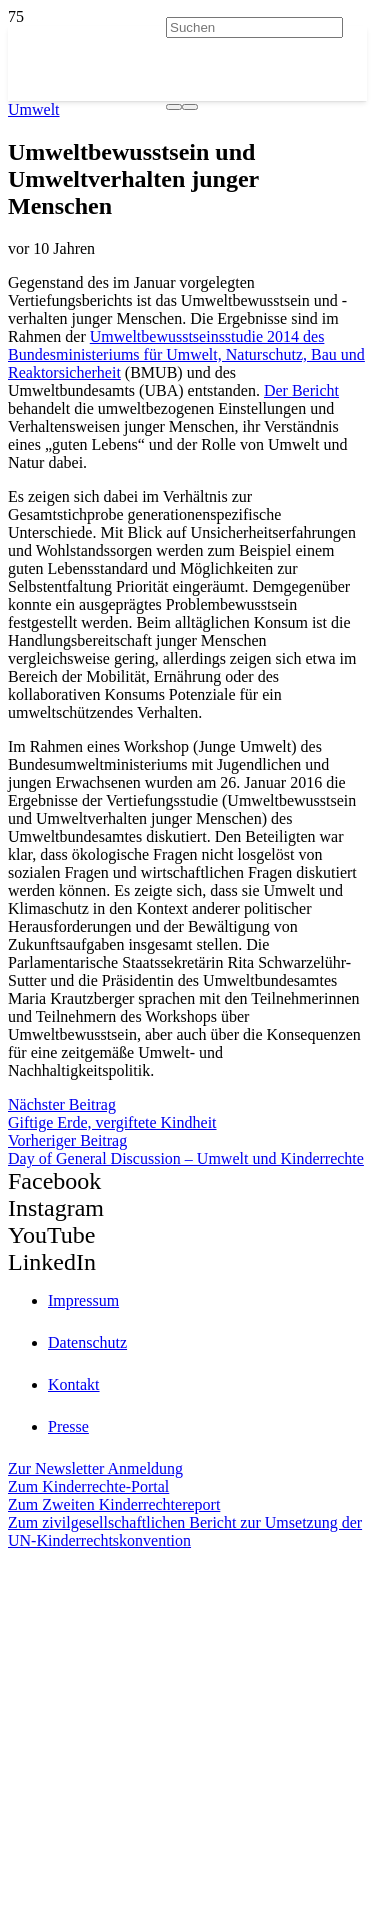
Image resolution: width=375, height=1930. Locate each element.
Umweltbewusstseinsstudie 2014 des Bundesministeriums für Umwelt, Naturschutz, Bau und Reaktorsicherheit (186, 354)
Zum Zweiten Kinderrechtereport (114, 1504)
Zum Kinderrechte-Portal (88, 1486)
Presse (68, 1426)
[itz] (187, 1644)
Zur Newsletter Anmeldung (95, 1468)
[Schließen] (190, 107)
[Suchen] (254, 27)
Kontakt (74, 1384)
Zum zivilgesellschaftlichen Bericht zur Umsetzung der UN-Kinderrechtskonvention (185, 1531)
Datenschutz (87, 1342)
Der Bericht (301, 390)
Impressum (83, 1300)
